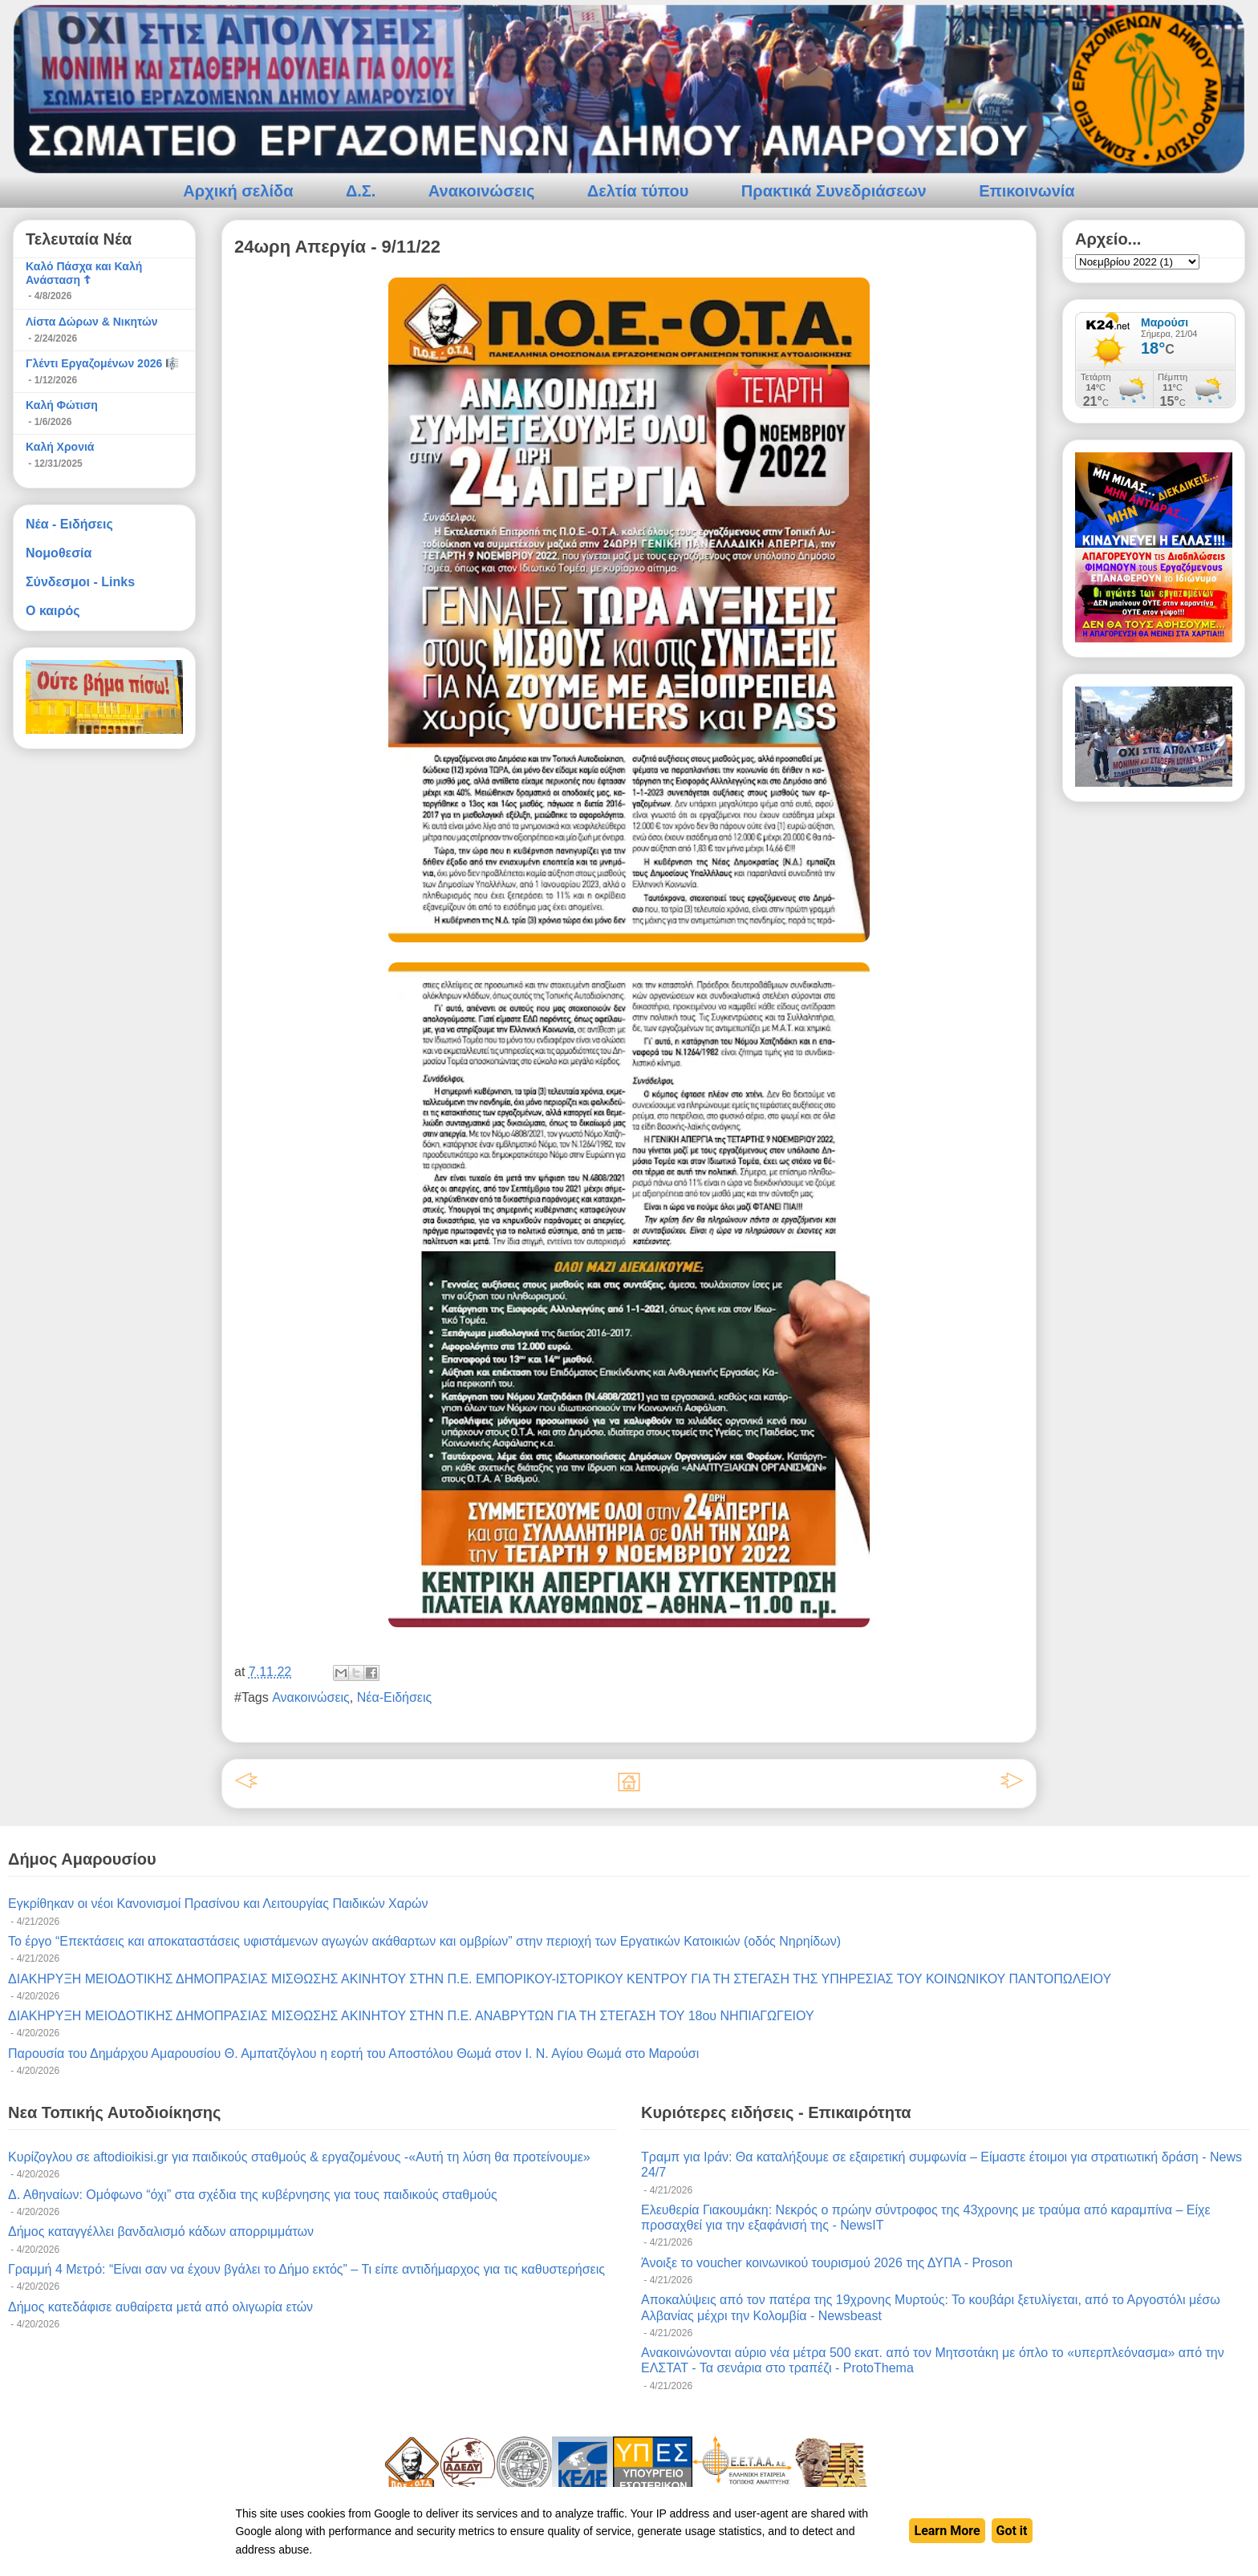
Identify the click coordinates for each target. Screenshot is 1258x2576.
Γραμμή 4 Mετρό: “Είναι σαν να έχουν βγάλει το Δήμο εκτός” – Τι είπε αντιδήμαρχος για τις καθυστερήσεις (306, 2269)
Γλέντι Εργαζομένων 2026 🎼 (102, 363)
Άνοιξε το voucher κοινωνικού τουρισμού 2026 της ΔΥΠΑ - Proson (826, 2263)
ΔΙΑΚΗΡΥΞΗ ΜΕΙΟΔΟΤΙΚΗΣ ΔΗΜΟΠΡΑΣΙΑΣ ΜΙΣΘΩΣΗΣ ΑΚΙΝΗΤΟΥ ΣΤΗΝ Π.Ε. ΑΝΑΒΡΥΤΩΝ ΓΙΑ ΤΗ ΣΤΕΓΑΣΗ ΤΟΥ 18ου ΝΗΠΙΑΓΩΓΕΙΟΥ (411, 2016)
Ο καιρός (53, 611)
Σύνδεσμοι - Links (80, 582)
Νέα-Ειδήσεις (394, 1697)
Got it (1012, 2530)
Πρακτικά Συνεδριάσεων (834, 191)
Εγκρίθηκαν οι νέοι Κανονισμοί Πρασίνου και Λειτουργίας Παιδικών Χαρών (218, 1903)
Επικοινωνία (1026, 191)
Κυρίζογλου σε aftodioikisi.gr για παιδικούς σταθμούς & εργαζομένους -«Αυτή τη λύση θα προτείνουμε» (299, 2157)
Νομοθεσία (58, 553)
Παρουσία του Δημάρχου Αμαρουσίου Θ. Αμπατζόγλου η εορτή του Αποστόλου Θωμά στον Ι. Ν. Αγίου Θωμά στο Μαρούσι (353, 2053)
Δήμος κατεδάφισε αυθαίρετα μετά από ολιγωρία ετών (160, 2307)
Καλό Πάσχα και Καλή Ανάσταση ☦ (84, 273)
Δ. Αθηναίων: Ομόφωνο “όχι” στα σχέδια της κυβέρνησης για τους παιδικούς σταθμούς (252, 2194)
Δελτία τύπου (638, 191)
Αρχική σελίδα (238, 191)
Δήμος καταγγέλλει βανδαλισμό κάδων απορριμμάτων (161, 2231)
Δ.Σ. (361, 191)
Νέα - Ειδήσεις (69, 524)
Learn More (947, 2530)
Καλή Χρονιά (60, 446)
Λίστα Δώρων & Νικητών (92, 321)
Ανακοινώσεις (481, 191)
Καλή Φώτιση (62, 405)
